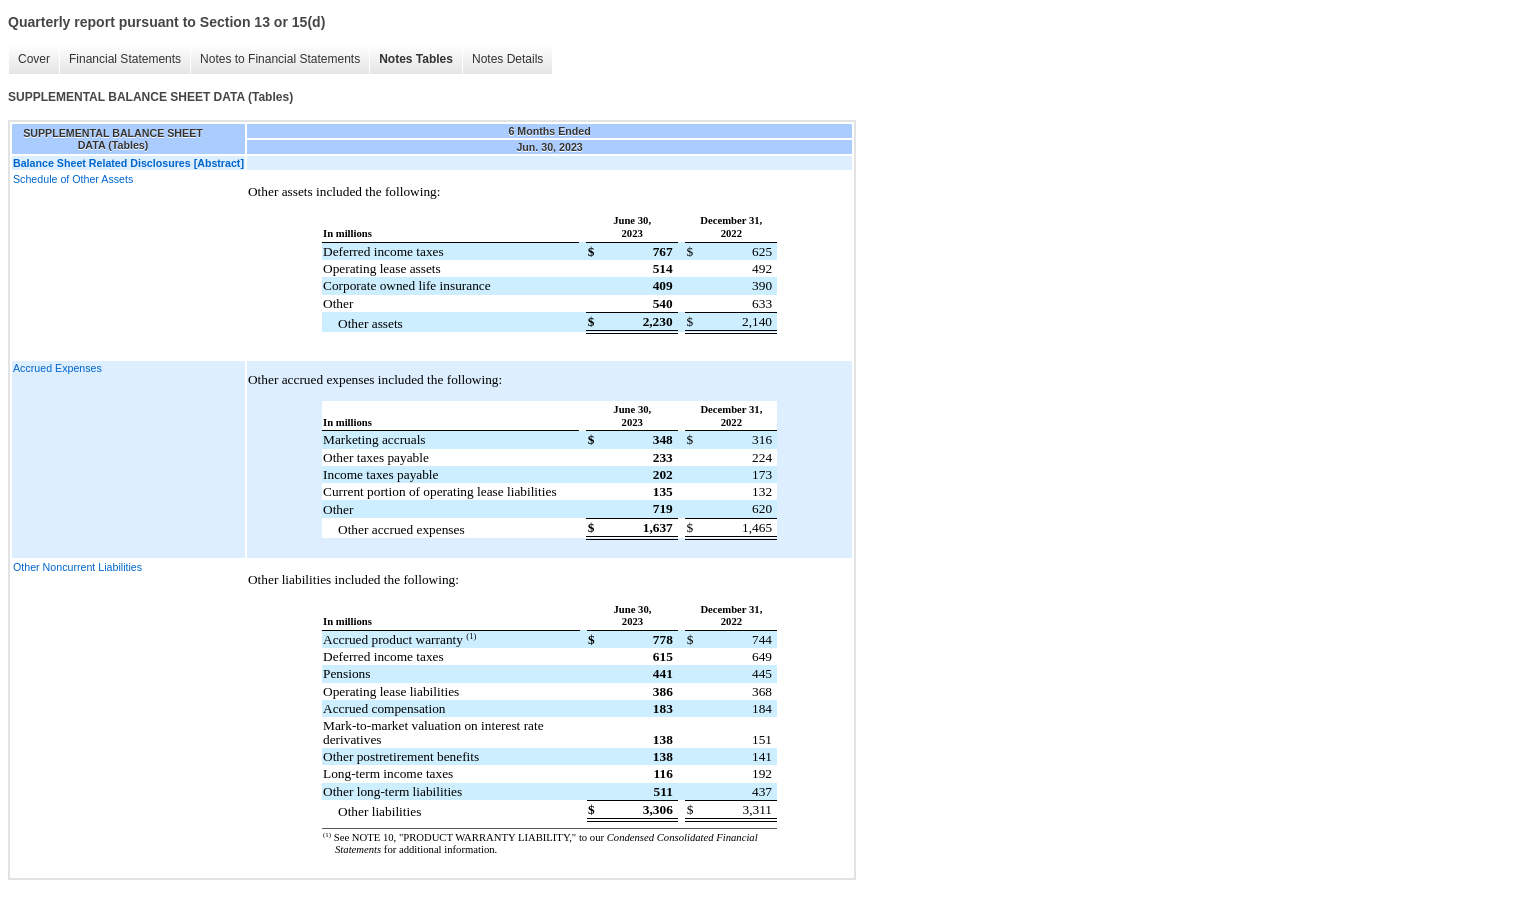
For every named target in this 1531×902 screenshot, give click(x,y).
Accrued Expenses (57, 368)
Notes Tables (416, 59)
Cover (34, 59)
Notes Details (507, 59)
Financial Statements (125, 59)
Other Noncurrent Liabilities (77, 567)
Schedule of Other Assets (73, 179)
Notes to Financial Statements (280, 59)
